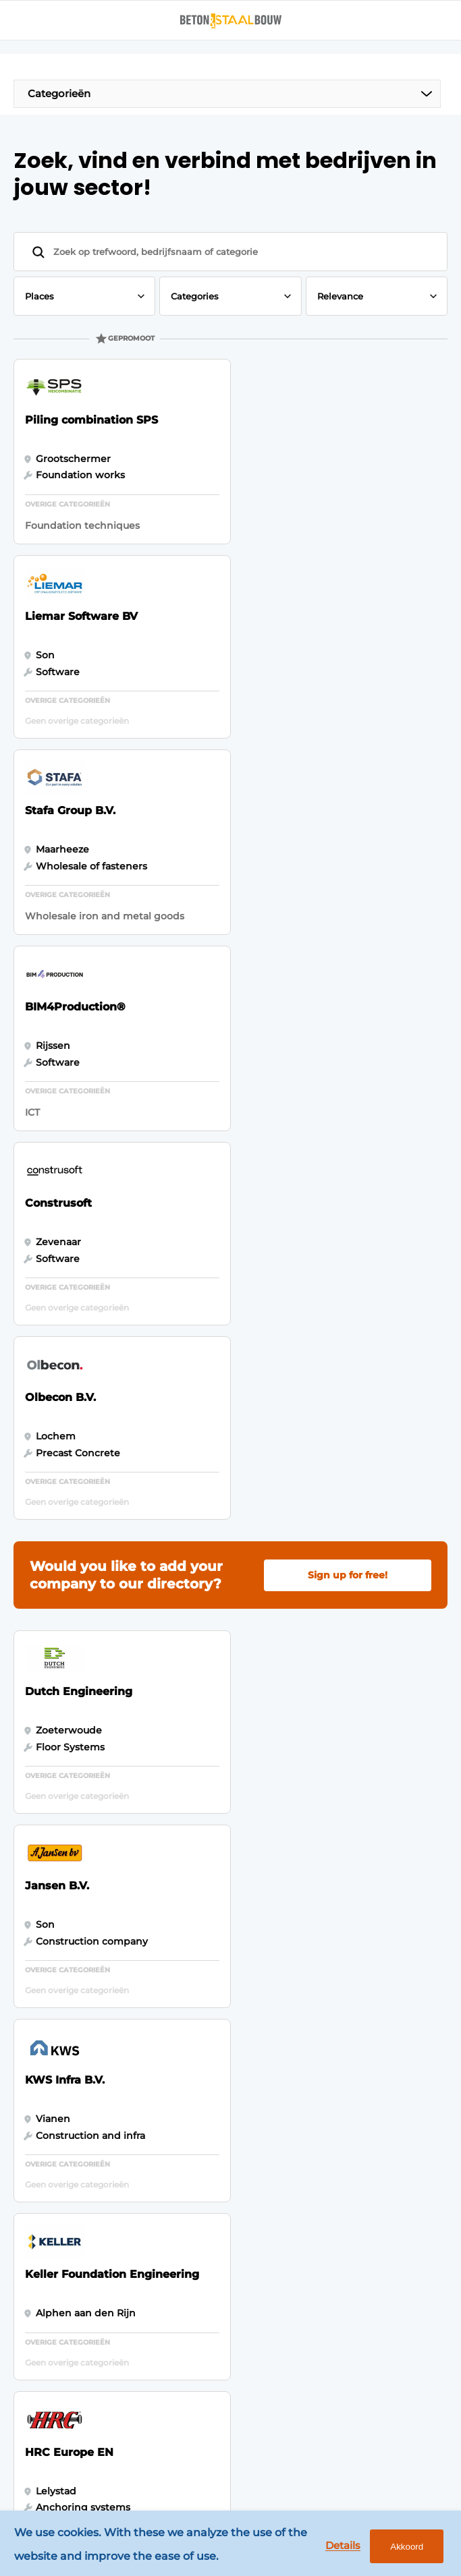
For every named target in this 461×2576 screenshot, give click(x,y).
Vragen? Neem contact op (322, 1772)
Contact (190, 1989)
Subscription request (222, 1912)
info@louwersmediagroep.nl (112, 2210)
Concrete (51, 1897)
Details (342, 2546)
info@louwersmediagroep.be (114, 2384)
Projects (49, 1990)
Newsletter (198, 1937)
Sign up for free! (347, 990)
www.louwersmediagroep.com (118, 2437)
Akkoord (406, 2547)
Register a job (204, 1963)
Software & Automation (58, 1956)
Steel (41, 1924)
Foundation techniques (57, 2023)
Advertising (199, 1885)
